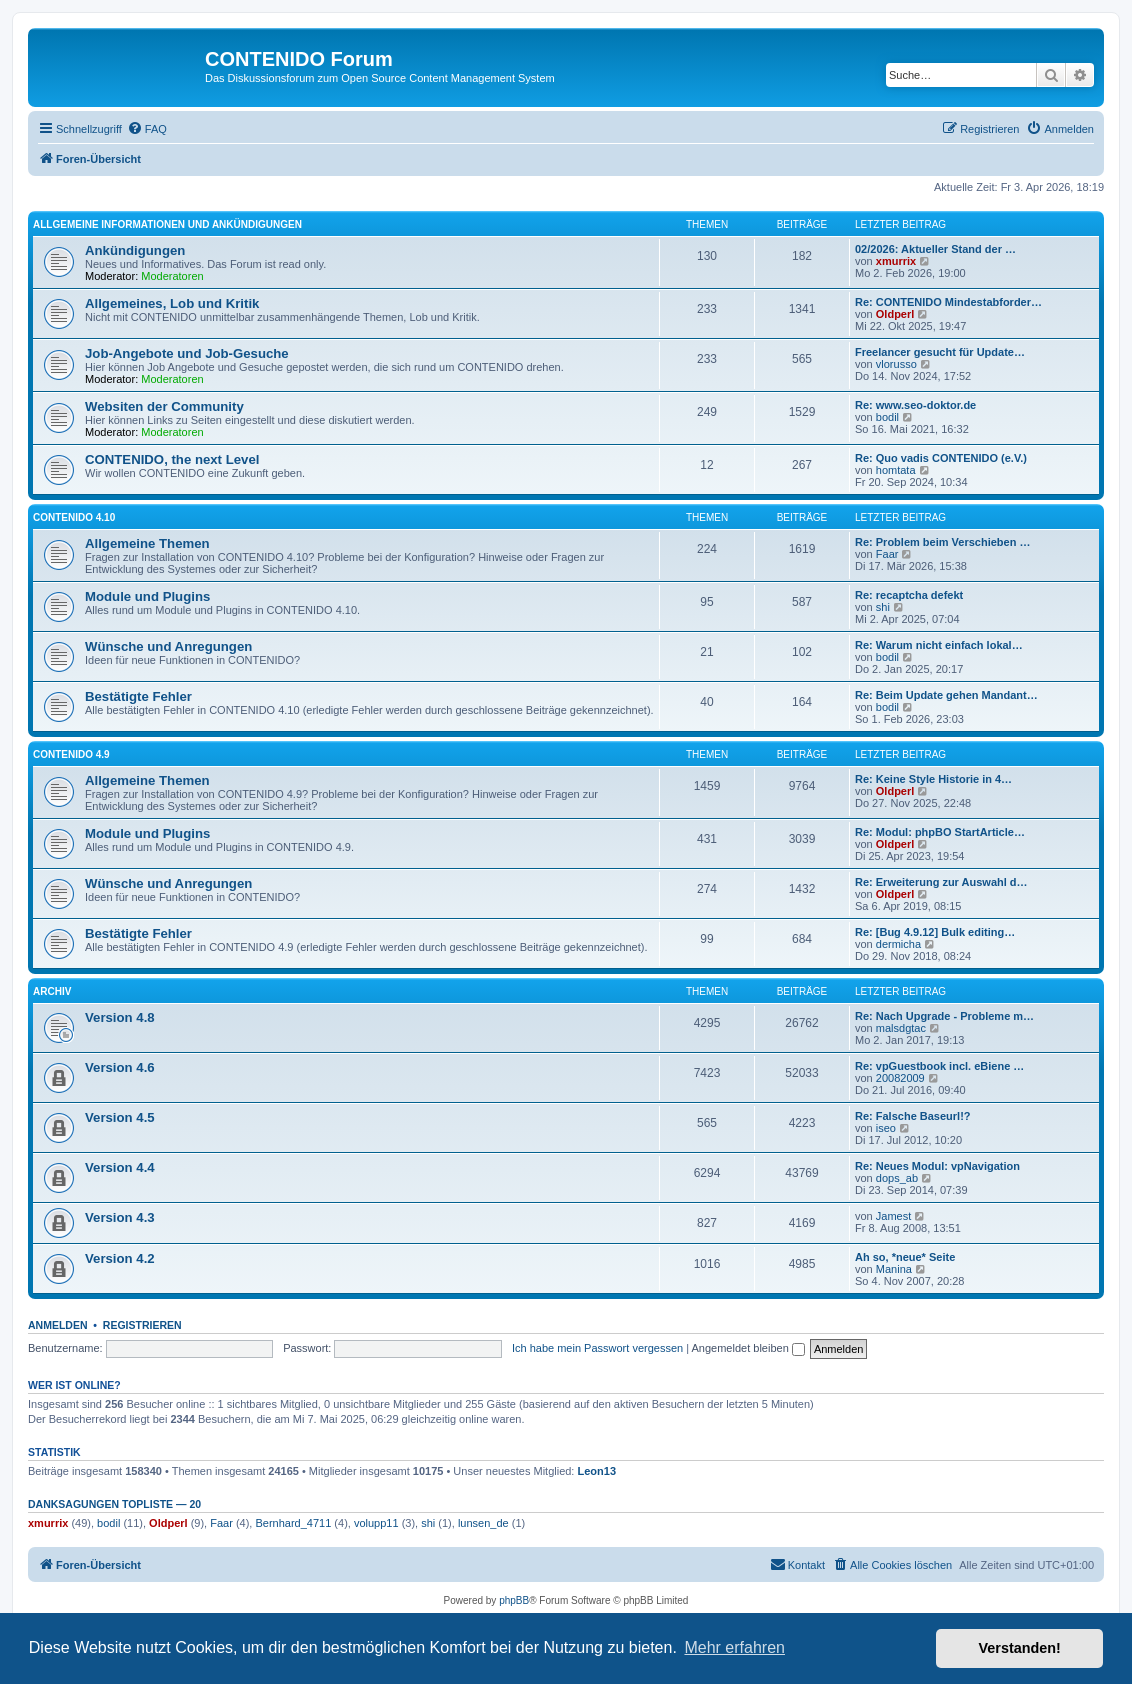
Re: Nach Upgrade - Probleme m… (944, 1016)
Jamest (893, 1216)
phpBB (514, 1600)
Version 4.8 (120, 1017)
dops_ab (897, 1178)
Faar (887, 554)
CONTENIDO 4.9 (71, 754)
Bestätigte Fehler (138, 696)
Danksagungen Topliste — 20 (114, 1504)
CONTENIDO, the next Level (172, 459)
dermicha (898, 944)
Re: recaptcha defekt (909, 595)
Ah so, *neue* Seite (905, 1257)
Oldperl (895, 314)
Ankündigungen (135, 250)
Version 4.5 (120, 1117)
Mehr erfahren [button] (734, 1647)
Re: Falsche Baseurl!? (913, 1116)
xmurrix (896, 261)
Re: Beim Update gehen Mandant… (946, 695)
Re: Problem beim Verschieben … (942, 542)
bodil (887, 417)
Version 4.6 (120, 1067)
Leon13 (597, 1471)
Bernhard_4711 (293, 1523)
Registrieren (142, 1325)
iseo (886, 1128)
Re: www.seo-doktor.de (915, 405)
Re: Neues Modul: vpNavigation (937, 1166)
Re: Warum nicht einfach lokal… (939, 645)
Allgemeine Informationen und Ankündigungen (167, 224)
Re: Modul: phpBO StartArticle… (940, 832)
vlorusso (896, 364)
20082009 (900, 1078)
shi (883, 607)
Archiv (52, 991)
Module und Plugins (147, 596)
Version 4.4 (120, 1167)
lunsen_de (483, 1523)
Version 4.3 (120, 1217)
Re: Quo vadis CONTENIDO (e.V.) (941, 458)
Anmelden (58, 1325)
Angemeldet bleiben (748, 1348)
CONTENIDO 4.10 (74, 517)
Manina (894, 1269)
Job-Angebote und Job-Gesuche (187, 353)
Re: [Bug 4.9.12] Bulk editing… (935, 932)
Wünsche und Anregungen (168, 646)
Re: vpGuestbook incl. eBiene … (939, 1066)
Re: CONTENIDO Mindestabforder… (948, 302)
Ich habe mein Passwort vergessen (597, 1348)
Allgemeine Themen (147, 543)
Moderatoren (172, 276)
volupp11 (376, 1523)
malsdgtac (901, 1028)
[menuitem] (147, 129)
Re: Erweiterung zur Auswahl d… (941, 882)
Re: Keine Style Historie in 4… (933, 779)
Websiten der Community (164, 406)
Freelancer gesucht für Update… (940, 352)
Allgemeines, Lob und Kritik (172, 303)
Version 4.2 (120, 1258)
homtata (896, 470)
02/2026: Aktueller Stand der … (935, 249)
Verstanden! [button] (1020, 1648)
